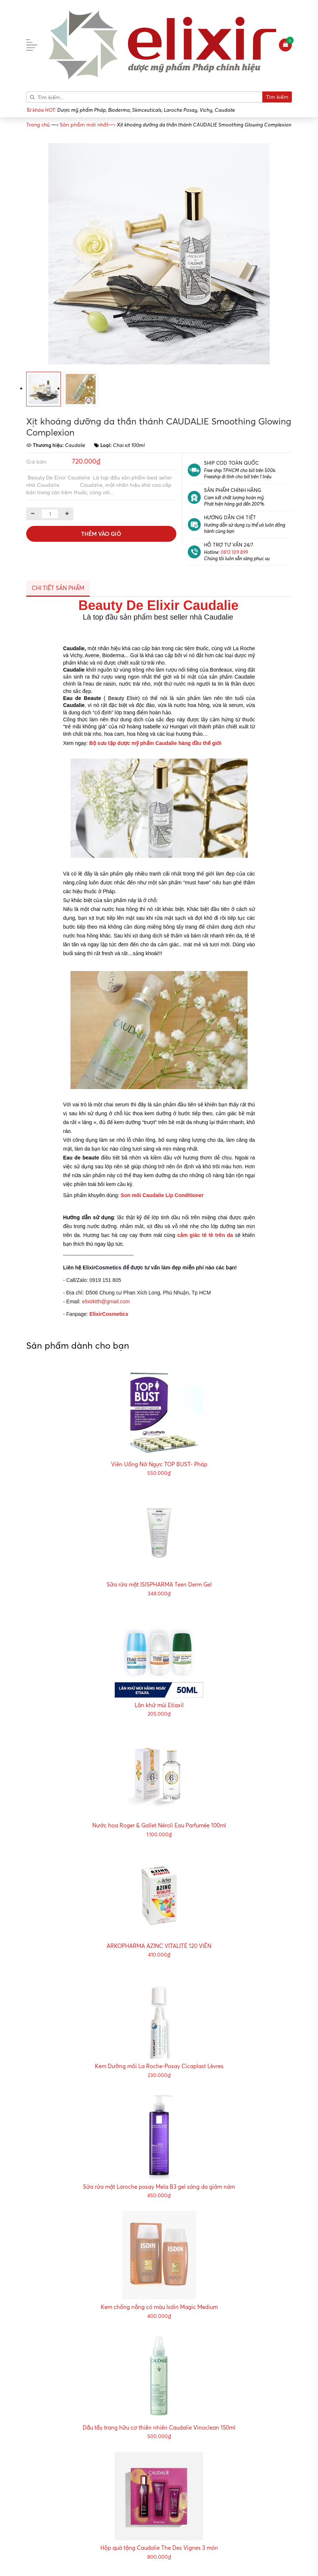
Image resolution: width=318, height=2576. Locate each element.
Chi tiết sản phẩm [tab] (58, 588)
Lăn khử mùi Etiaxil (159, 1705)
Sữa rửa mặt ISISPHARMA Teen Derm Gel (159, 1584)
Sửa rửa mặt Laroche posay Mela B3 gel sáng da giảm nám (159, 2186)
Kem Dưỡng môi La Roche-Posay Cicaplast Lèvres (159, 2066)
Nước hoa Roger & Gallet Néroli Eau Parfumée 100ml (159, 1825)
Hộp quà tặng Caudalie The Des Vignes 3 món (159, 2547)
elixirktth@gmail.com (105, 1301)
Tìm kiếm (277, 97)
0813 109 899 (234, 552)
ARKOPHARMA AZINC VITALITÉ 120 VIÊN (159, 1945)
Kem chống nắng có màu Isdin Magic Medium (159, 2306)
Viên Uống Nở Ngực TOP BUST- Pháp (159, 1464)
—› (87, 124)
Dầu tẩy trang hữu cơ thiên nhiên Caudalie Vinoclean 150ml (159, 2427)
